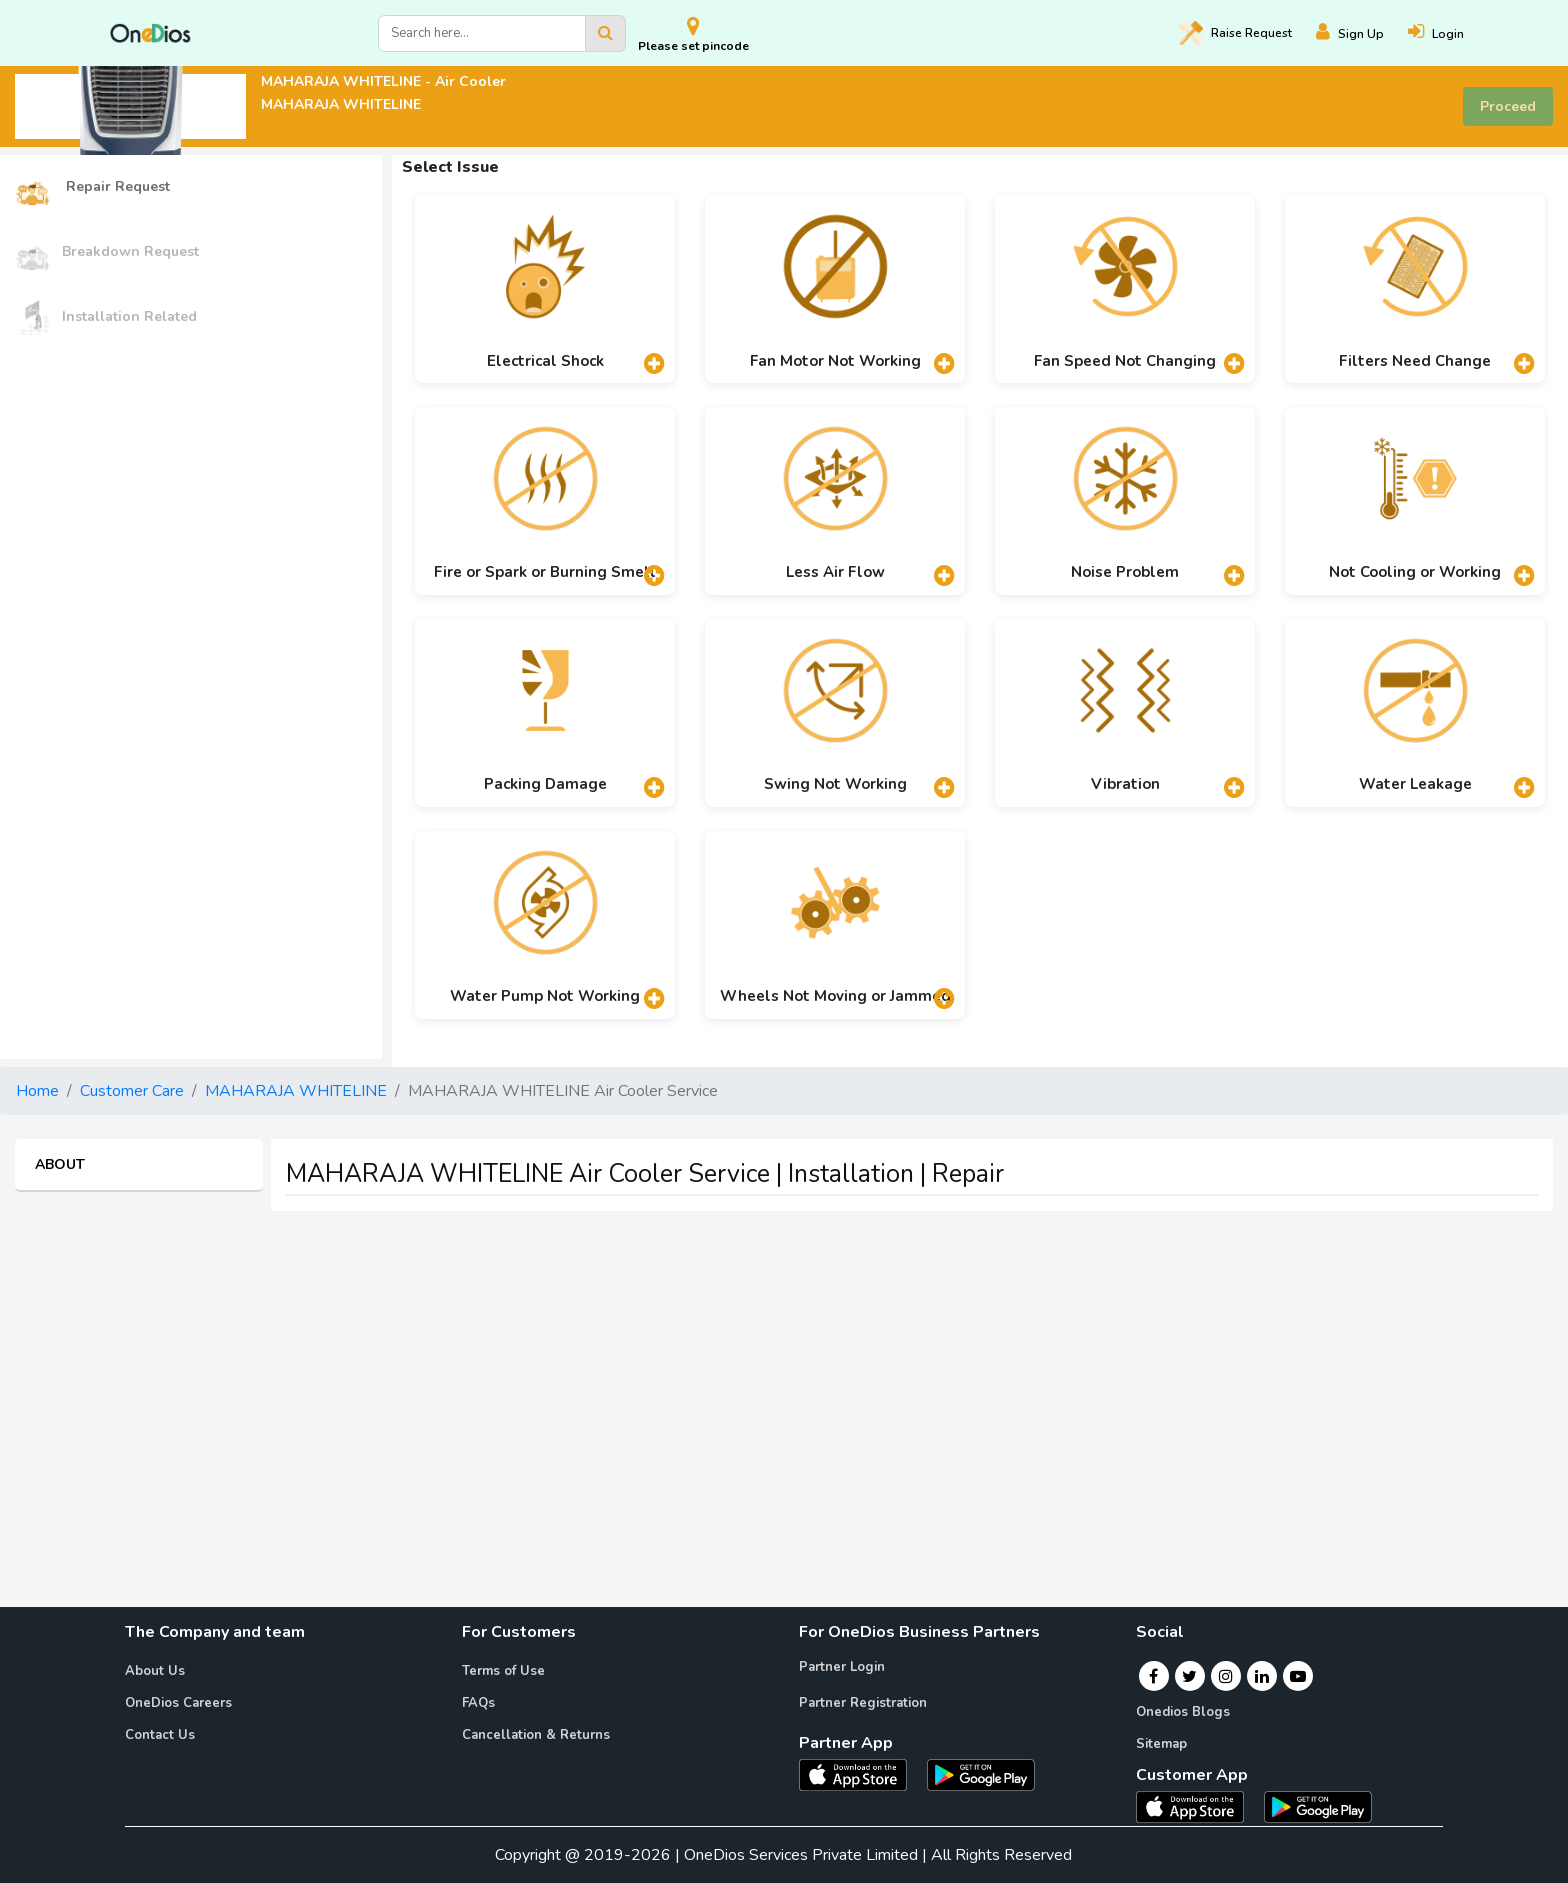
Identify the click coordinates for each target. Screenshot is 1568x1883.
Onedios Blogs (1183, 1712)
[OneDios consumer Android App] (1318, 1806)
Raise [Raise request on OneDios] (1235, 33)
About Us (155, 1671)
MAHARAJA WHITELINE (296, 1091)
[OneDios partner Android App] (981, 1774)
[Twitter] (1189, 1676)
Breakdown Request (107, 252)
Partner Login (842, 1667)
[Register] (1362, 33)
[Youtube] (1298, 1676)
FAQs (478, 1703)
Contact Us (160, 1735)
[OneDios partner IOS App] (861, 1774)
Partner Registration (863, 1703)
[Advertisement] (784, 1367)
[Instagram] (1226, 1676)
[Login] (1448, 33)
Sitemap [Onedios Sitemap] (1161, 1744)
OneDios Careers (178, 1703)
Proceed (1508, 106)
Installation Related (106, 317)
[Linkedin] (1262, 1676)
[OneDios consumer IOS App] (1198, 1806)
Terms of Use (503, 1671)
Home (37, 1091)
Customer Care (132, 1091)
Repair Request (92, 187)
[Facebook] (1153, 1676)
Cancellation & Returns (536, 1735)
